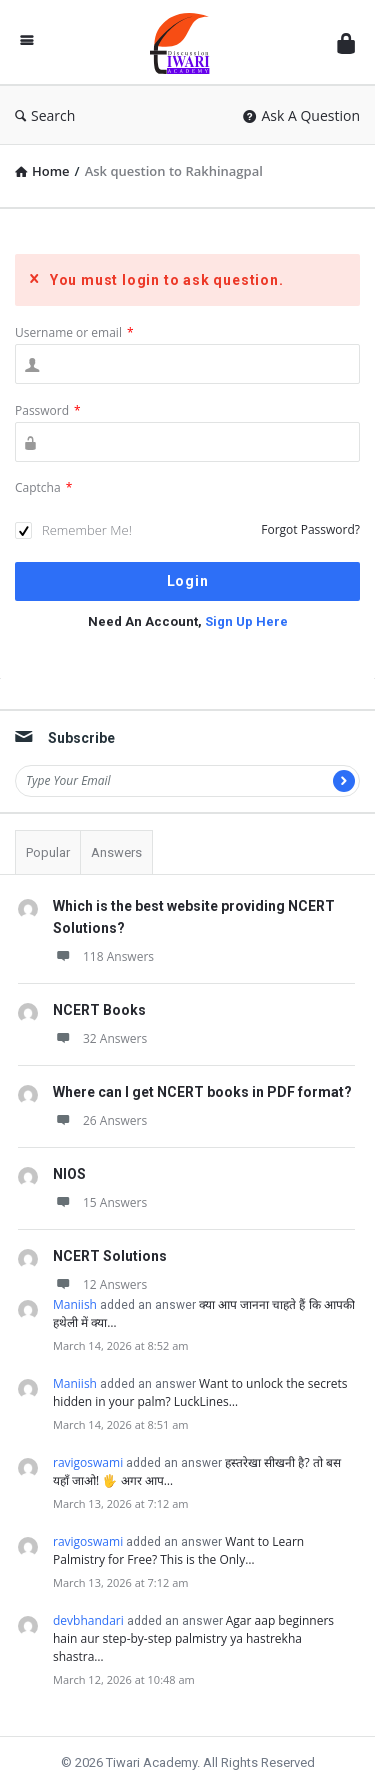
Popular (48, 852)
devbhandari (88, 1620)
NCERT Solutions (110, 1256)
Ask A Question (301, 115)
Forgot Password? (310, 529)
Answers (116, 852)
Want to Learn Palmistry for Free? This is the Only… (178, 1550)
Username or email (74, 332)
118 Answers (103, 956)
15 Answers (100, 1202)
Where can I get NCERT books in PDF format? (202, 1092)
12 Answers (100, 1284)
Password (48, 410)
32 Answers (100, 1038)
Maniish (75, 1304)
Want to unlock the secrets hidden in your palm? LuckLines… (200, 1392)
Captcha (43, 487)
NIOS (69, 1174)
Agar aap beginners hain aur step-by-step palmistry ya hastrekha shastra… (193, 1638)
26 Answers (100, 1120)
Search (45, 115)
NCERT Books (99, 1010)
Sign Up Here (246, 621)
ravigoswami (88, 1462)
